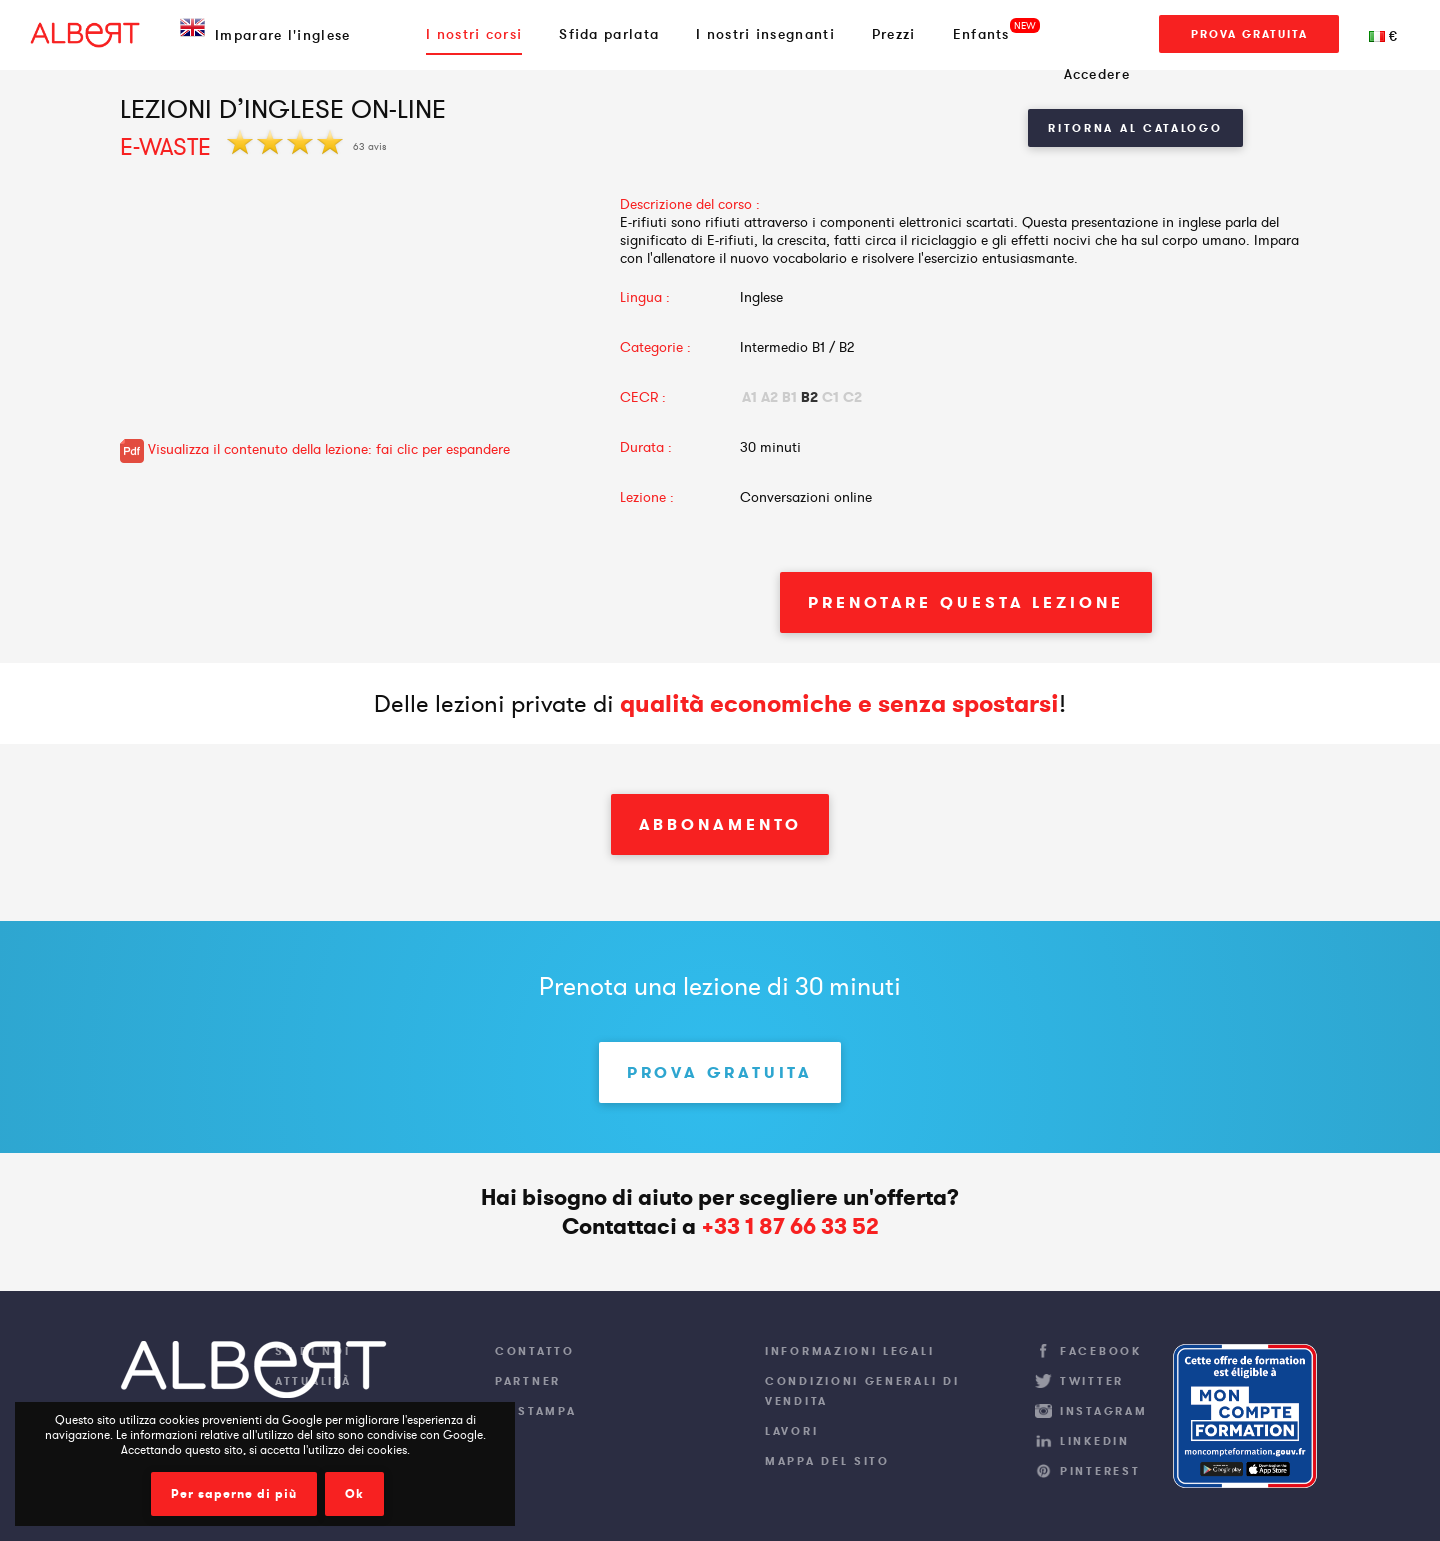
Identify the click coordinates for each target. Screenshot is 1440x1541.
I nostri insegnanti (765, 34)
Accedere (1097, 74)
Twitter (1092, 1381)
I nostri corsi (474, 34)
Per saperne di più (234, 1494)
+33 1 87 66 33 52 (790, 1226)
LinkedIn (1095, 1441)
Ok (354, 1494)
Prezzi (894, 34)
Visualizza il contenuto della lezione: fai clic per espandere (315, 449)
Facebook (1101, 1351)
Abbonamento (720, 824)
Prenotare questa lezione (966, 602)
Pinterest (1100, 1471)
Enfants (981, 34)
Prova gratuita (1249, 34)
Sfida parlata (609, 34)
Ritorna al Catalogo (1135, 128)
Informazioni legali (849, 1351)
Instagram (1103, 1411)
